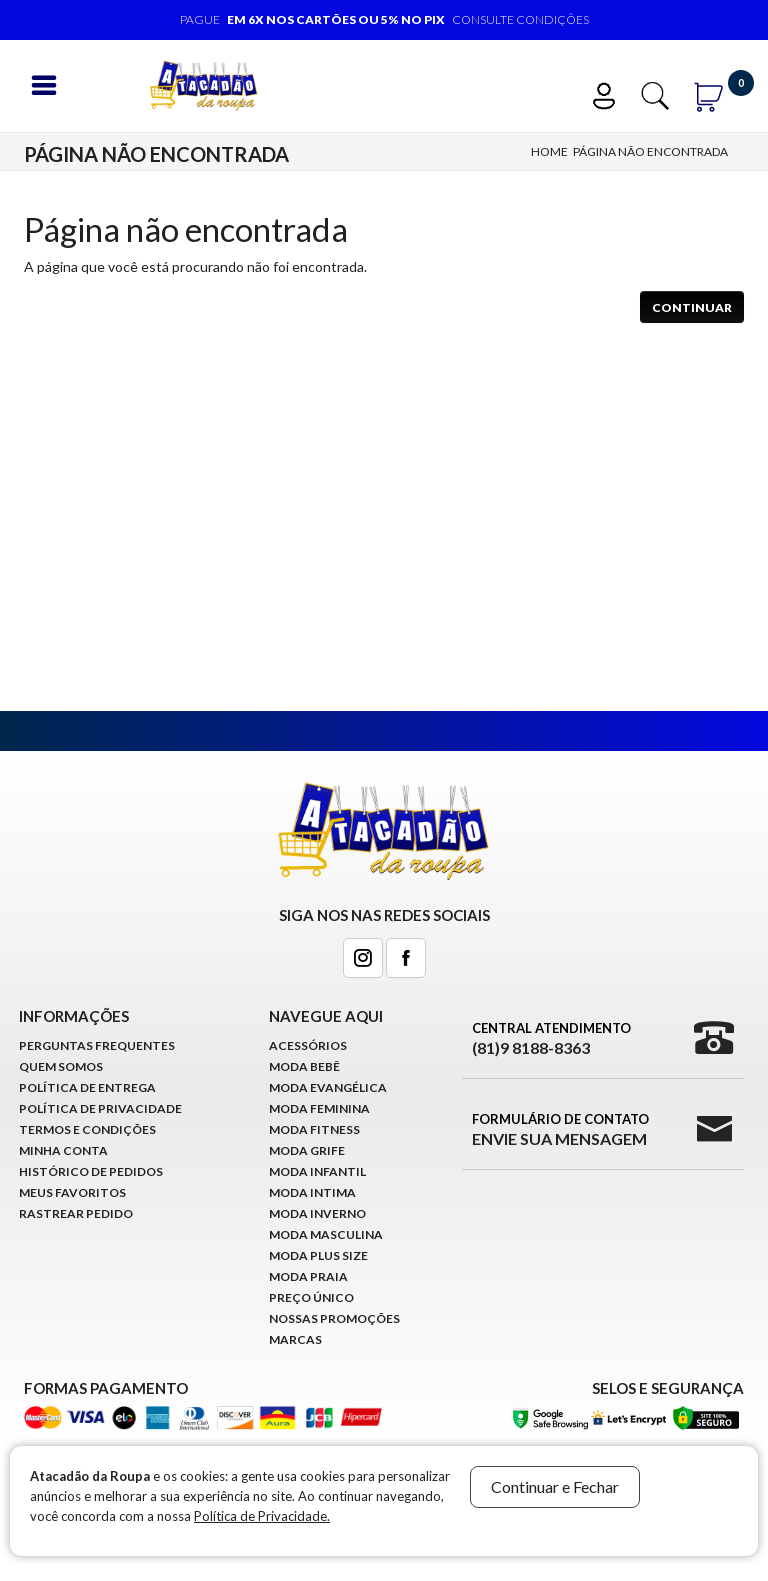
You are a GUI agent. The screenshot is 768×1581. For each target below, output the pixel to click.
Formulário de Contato (560, 1130)
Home (549, 151)
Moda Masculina (326, 1234)
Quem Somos (61, 1066)
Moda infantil (317, 1171)
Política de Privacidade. (262, 1516)
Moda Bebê (304, 1066)
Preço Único (311, 1297)
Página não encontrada (650, 151)
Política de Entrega (87, 1087)
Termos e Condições (87, 1129)
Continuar (692, 307)
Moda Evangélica (328, 1087)
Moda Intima (312, 1192)
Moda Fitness (314, 1129)
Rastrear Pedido (76, 1213)
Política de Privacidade (100, 1108)
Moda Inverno (317, 1213)
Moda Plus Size (318, 1255)
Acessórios (308, 1045)
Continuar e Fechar (555, 1486)
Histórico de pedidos (91, 1171)
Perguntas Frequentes (97, 1045)
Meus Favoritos (72, 1192)
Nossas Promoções (334, 1318)
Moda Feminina (319, 1108)
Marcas (295, 1339)
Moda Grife (307, 1150)
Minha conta (63, 1150)
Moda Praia (308, 1276)
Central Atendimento (551, 1039)
